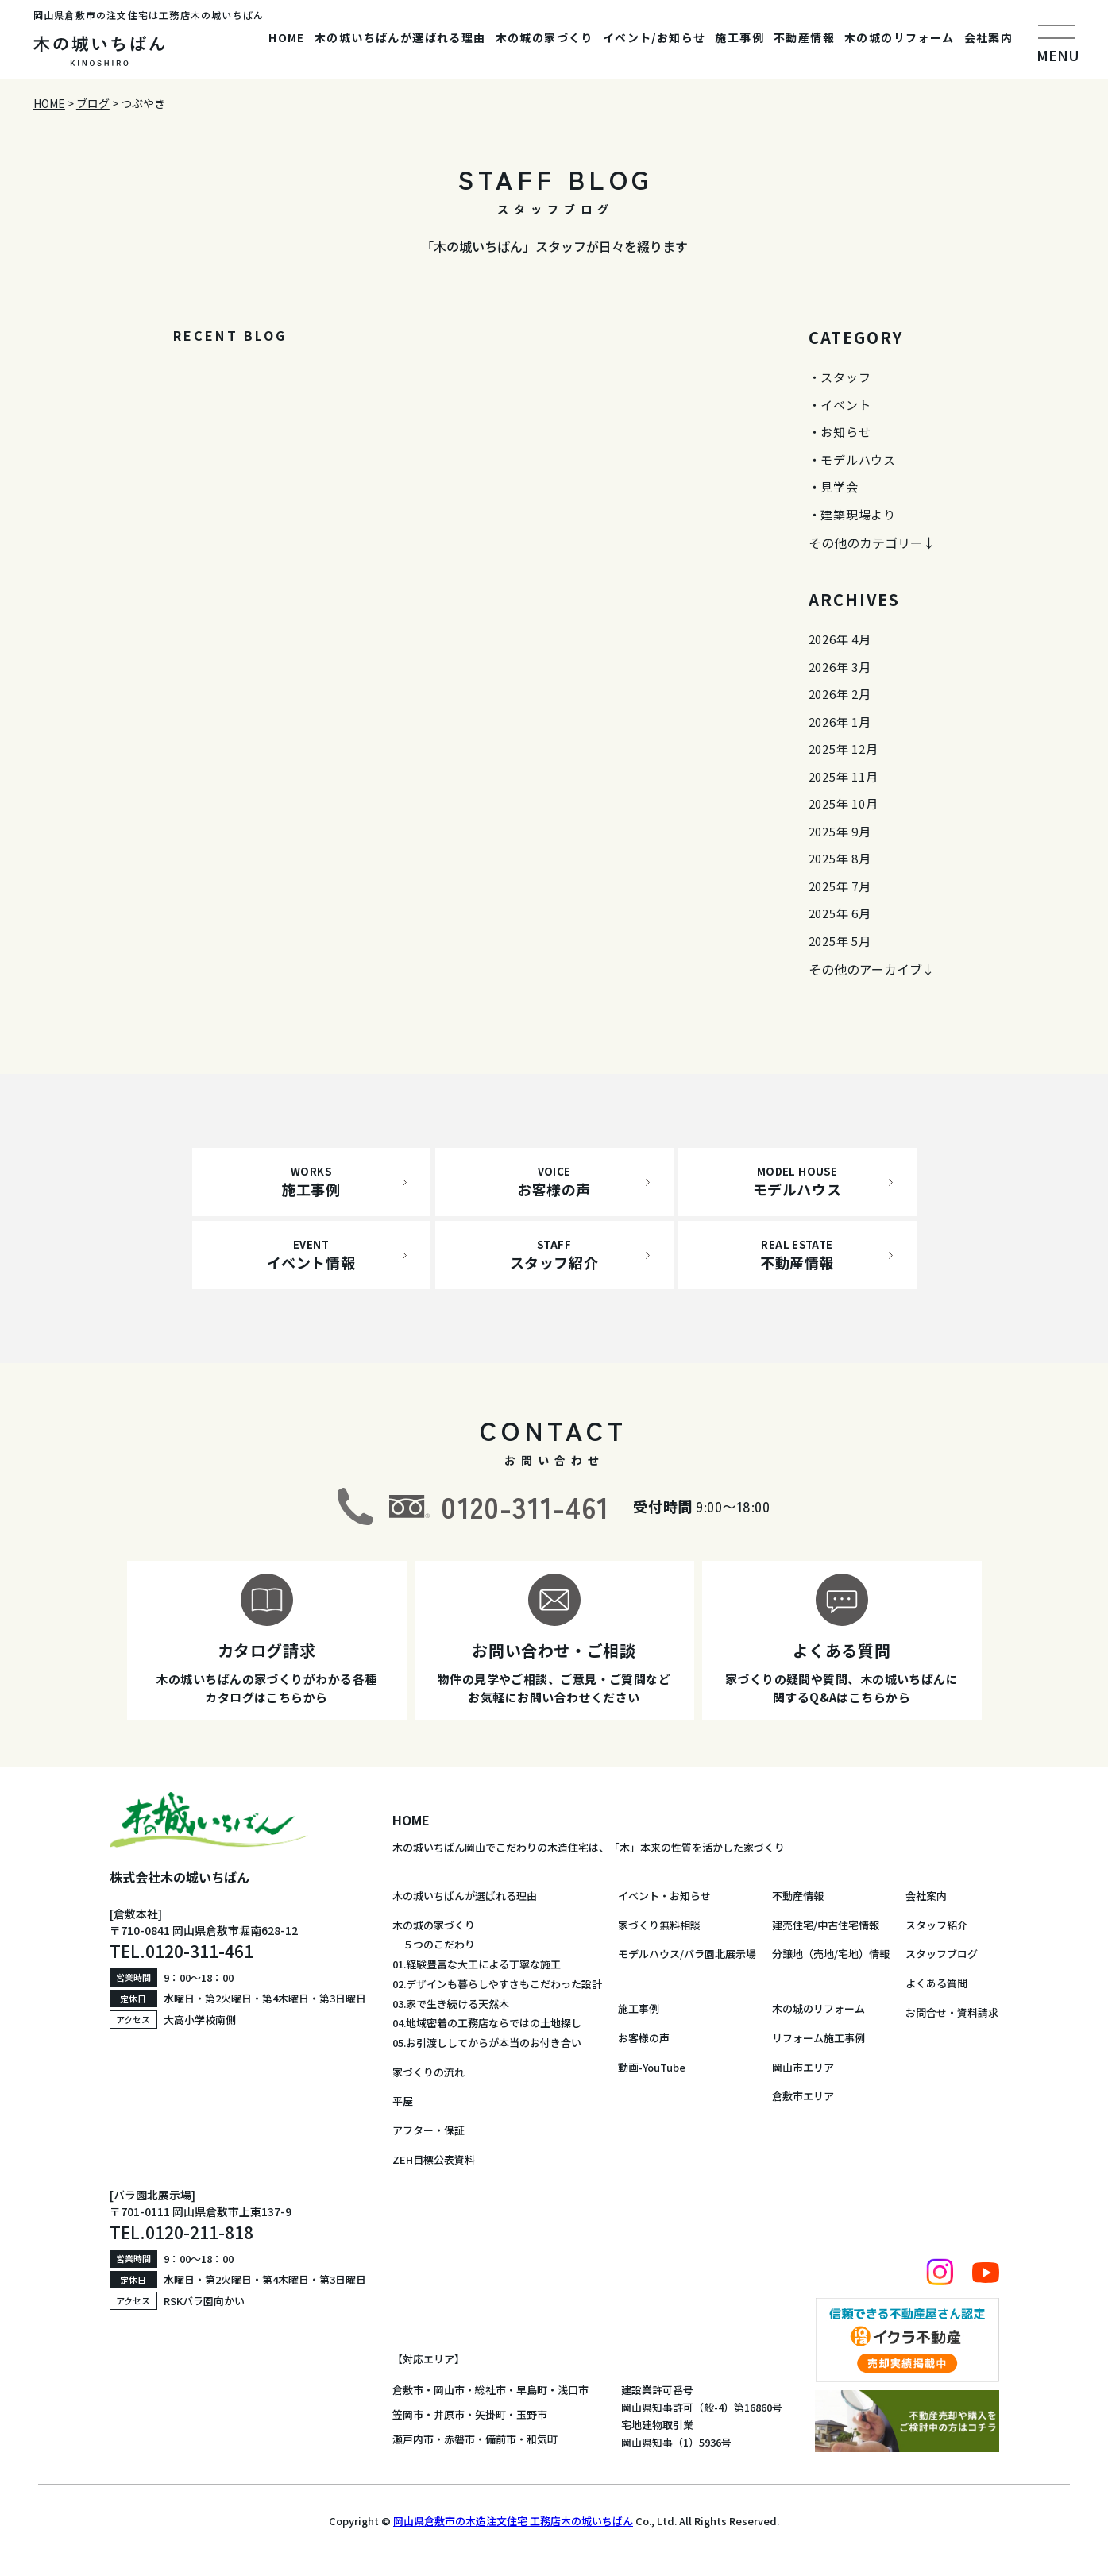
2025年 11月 (843, 776)
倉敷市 (407, 2389)
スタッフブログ (941, 1953)
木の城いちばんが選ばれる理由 (400, 37)
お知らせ (845, 431)
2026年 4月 (840, 639)
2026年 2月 (840, 694)
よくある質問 (936, 1983)
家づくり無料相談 (659, 1925)
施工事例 (739, 37)
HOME (286, 37)
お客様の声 (644, 2037)
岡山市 (449, 2389)
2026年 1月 (840, 721)
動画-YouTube (651, 2067)
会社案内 (988, 37)
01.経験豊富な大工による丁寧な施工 (476, 1964)
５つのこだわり (433, 1944)
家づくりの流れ (428, 2072)
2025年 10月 (843, 803)
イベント (845, 404)
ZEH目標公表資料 (433, 2159)
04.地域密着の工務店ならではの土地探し (486, 2022)
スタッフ (845, 377)
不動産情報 (804, 37)
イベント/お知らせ (654, 37)
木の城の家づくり (544, 37)
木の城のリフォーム (899, 37)
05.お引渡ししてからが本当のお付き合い (486, 2042)
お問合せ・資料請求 (951, 2012)
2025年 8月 (840, 858)
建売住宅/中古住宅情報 (825, 1925)
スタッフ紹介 (936, 1925)
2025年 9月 (840, 831)
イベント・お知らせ (664, 1895)
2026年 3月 (840, 666)
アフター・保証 (428, 2130)
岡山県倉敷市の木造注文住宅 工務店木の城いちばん (513, 2520)
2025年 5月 (840, 941)
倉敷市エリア (803, 2095)
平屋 (402, 2100)
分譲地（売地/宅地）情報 (831, 1953)
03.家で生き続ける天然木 (450, 2003)
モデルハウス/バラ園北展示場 (687, 1953)
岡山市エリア (803, 2067)
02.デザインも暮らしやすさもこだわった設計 (497, 1983)
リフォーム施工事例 (818, 2037)
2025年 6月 (840, 913)
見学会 (839, 486)
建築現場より (858, 514)
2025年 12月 (843, 748)
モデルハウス (858, 459)
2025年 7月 (840, 886)
